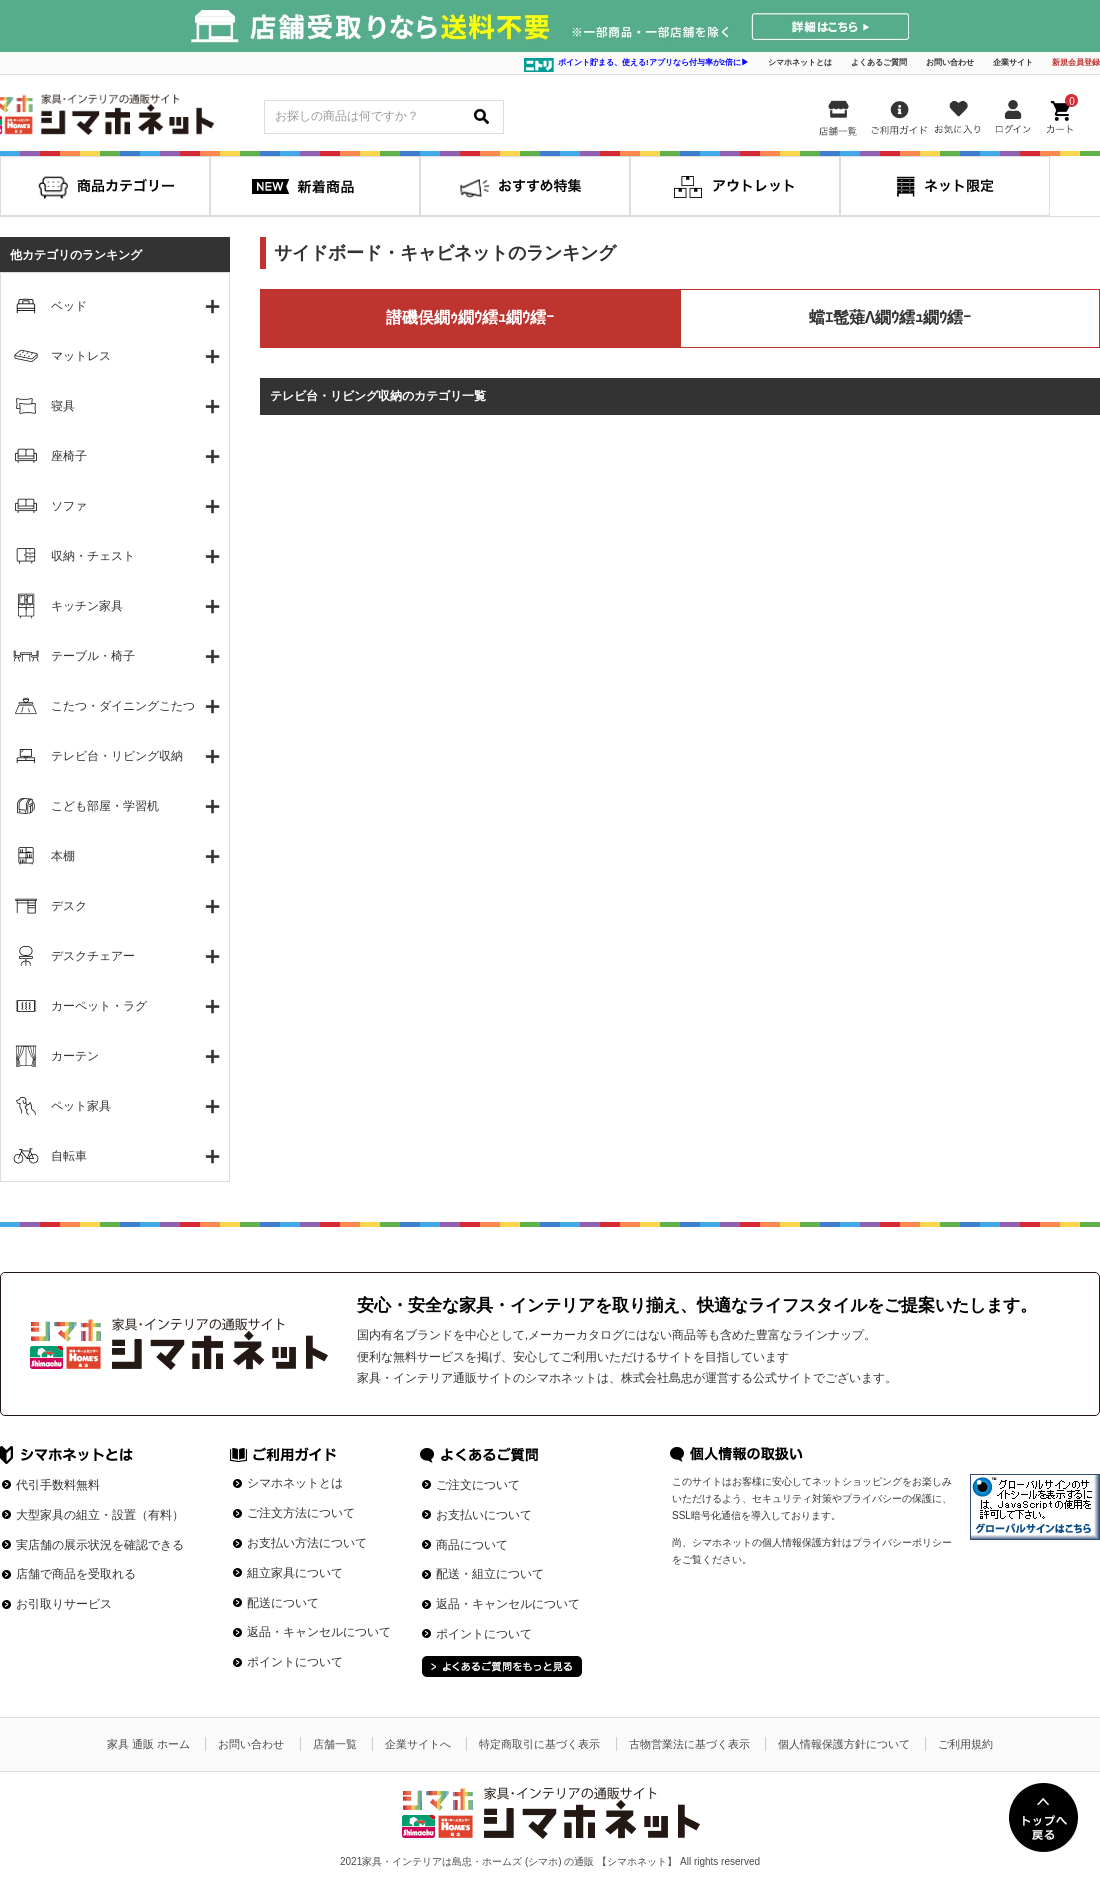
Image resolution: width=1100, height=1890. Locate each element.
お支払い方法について (307, 1543)
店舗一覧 (335, 1744)
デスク (69, 906)
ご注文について (478, 1485)
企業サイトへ (418, 1744)
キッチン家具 (87, 606)
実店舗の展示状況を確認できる (100, 1545)
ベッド (69, 306)
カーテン (75, 1056)
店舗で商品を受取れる (76, 1574)
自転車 (69, 1156)
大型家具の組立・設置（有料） (100, 1515)
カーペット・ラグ (99, 1006)
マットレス (81, 356)
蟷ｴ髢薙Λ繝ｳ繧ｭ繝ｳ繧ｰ (890, 317)
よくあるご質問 (879, 62)
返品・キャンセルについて (319, 1632)
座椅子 (69, 456)
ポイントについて (295, 1662)
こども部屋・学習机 (105, 806)
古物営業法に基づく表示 (689, 1744)
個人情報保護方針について (844, 1744)
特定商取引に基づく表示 (539, 1744)
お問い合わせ (950, 62)
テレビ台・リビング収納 (117, 756)
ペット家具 (81, 1106)
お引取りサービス (64, 1604)
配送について (283, 1603)
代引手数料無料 (58, 1485)
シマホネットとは (800, 62)
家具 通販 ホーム (148, 1744)
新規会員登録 (1076, 62)
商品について (472, 1545)
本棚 (63, 856)
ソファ (69, 506)
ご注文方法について (301, 1513)
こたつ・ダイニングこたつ (123, 706)
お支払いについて (484, 1515)
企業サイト (1013, 62)
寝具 (63, 406)
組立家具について (295, 1573)
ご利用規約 (965, 1744)
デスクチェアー (93, 956)
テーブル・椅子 (93, 656)
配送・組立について (490, 1574)
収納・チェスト (93, 556)
